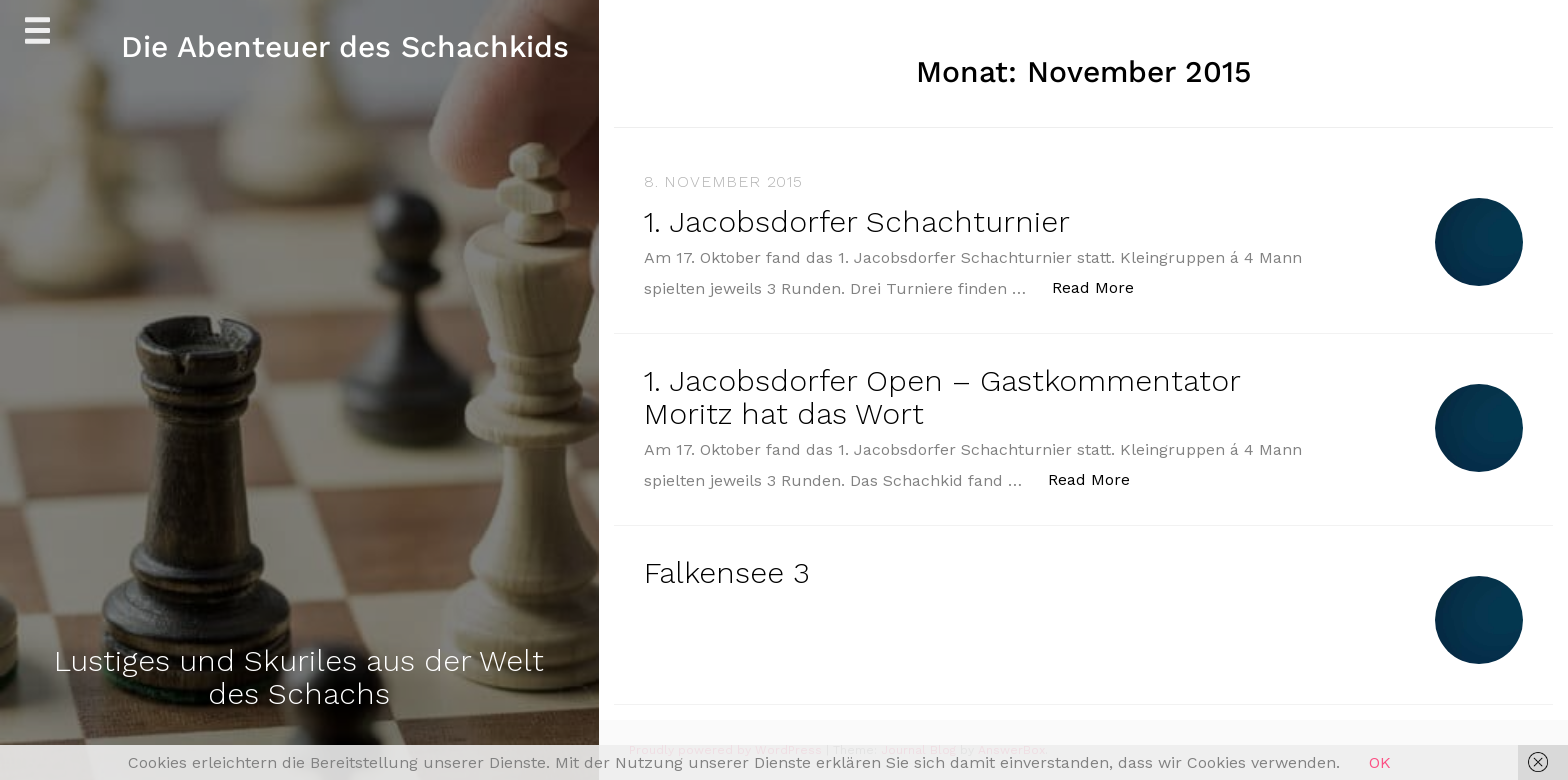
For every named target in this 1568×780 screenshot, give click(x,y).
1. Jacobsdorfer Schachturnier (857, 221)
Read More (1103, 286)
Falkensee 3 (727, 572)
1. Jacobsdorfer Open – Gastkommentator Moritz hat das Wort (942, 397)
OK (1380, 762)
